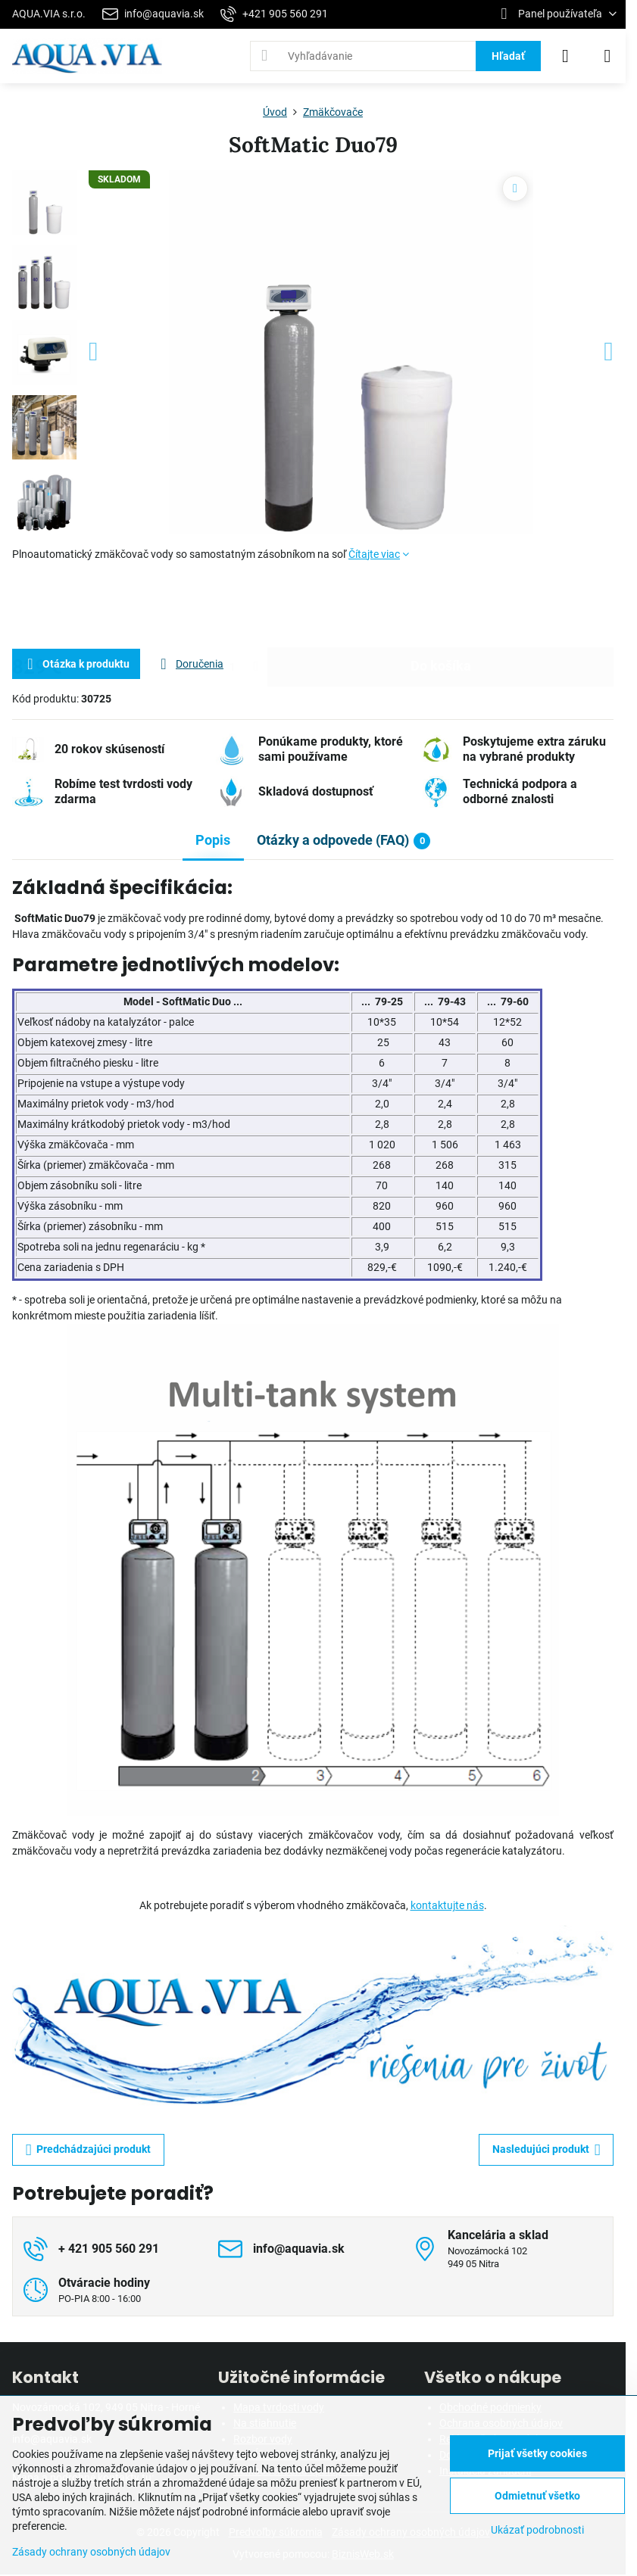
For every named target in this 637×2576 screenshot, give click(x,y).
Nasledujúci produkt (546, 2150)
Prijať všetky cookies (537, 2453)
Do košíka (441, 604)
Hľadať (508, 56)
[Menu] (607, 56)
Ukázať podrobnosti (537, 2530)
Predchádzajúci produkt (88, 2150)
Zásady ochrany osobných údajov (91, 2552)
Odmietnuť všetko (537, 2496)
